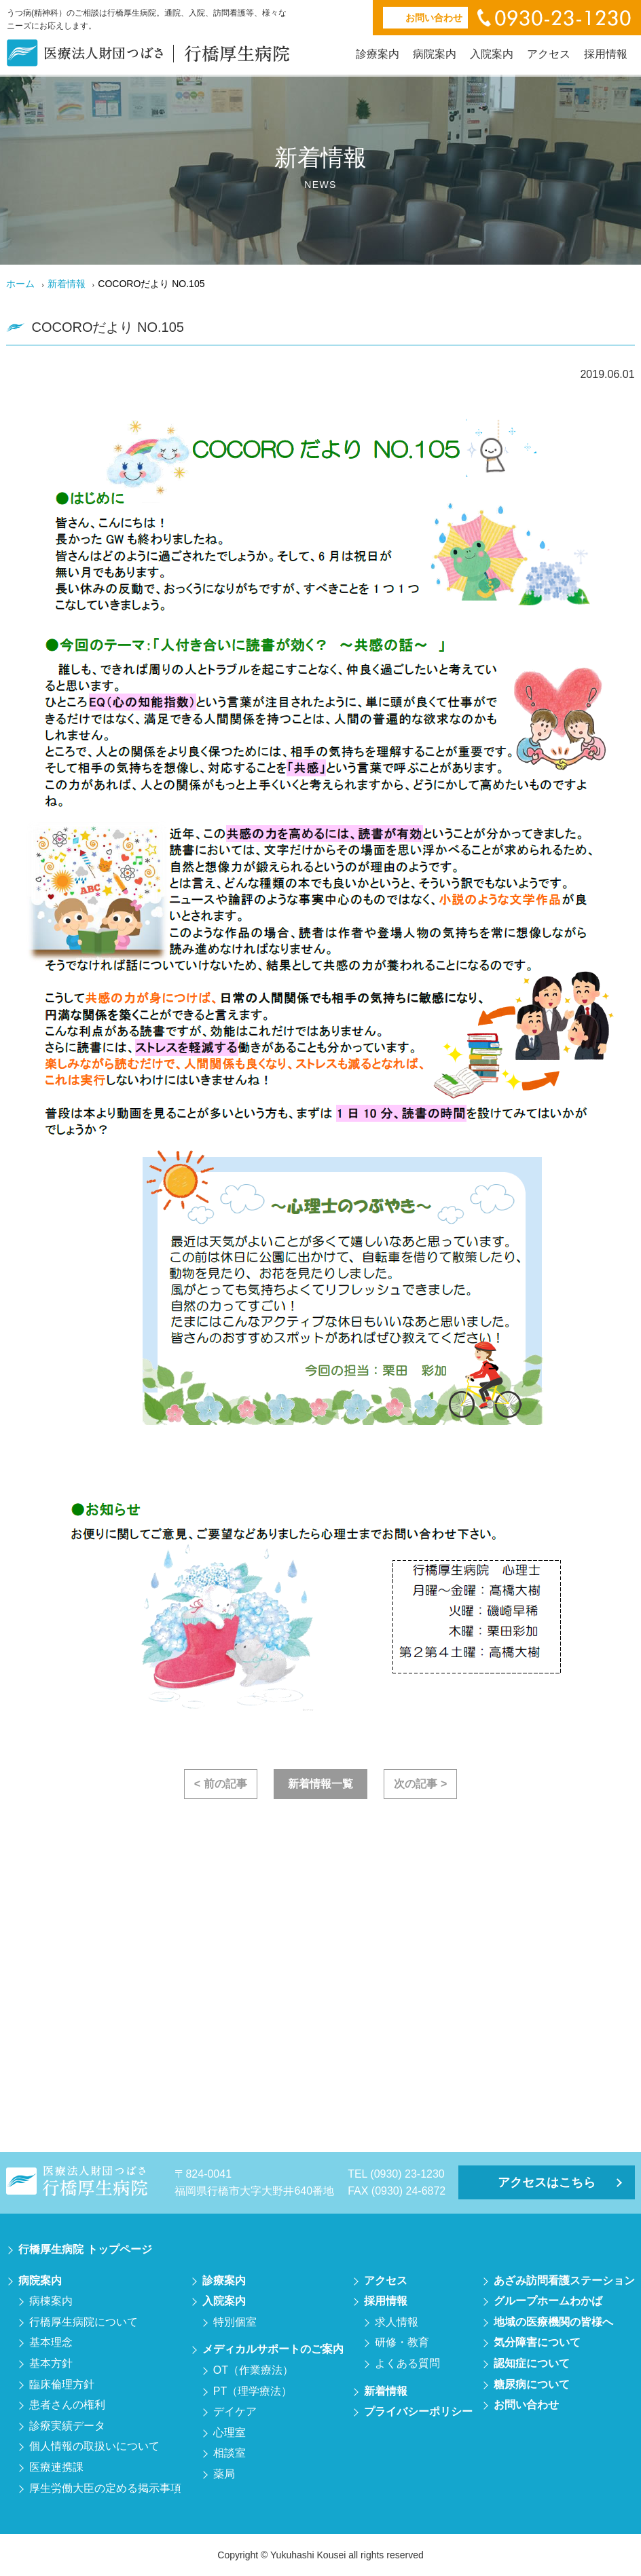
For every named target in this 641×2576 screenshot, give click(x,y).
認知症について (532, 2363)
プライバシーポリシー (418, 2411)
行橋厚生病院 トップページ (84, 2249)
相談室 (229, 2453)
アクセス (548, 54)
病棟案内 (51, 2301)
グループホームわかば (548, 2301)
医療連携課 (56, 2467)
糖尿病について (532, 2384)
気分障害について (537, 2342)
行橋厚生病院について (83, 2322)
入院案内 (491, 54)
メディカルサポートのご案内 (273, 2349)
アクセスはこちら (547, 2182)
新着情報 (67, 283)
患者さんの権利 (67, 2404)
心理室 (229, 2432)
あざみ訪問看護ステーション (564, 2280)
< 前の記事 (220, 1783)
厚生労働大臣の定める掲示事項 (105, 2488)
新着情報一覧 (320, 1783)
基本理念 (51, 2342)
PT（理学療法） (252, 2391)
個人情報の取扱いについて (94, 2446)
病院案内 (434, 54)
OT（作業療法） (253, 2370)
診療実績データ (67, 2425)
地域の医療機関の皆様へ (553, 2322)
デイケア (235, 2411)
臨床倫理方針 (61, 2384)
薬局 (224, 2474)
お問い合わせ (526, 2404)
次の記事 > (420, 1783)
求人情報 (396, 2322)
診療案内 (377, 54)
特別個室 (235, 2322)
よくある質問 (407, 2363)
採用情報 (605, 54)
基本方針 (51, 2363)
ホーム (20, 283)
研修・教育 (402, 2342)
